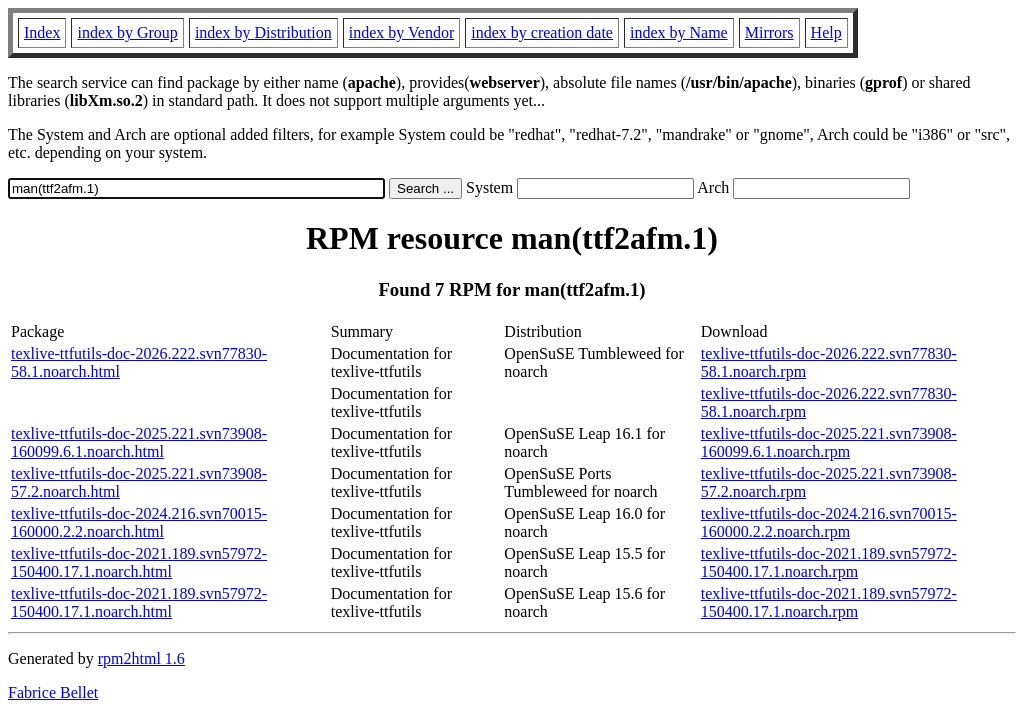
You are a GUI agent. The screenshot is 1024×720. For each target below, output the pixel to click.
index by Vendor (401, 32)
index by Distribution (263, 32)
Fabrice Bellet (53, 692)
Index (42, 32)
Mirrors (769, 32)
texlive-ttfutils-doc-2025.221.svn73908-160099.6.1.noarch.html (139, 442)
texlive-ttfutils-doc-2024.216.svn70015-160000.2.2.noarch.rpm (829, 522)
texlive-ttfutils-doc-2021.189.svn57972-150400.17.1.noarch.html (139, 562)
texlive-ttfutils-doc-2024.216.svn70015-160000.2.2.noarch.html (139, 522)
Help (826, 32)
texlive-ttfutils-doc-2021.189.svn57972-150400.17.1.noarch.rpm (829, 562)
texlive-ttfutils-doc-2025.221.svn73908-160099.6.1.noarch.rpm (829, 442)
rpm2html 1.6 (141, 658)
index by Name (679, 32)
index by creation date (542, 32)
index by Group (127, 32)
